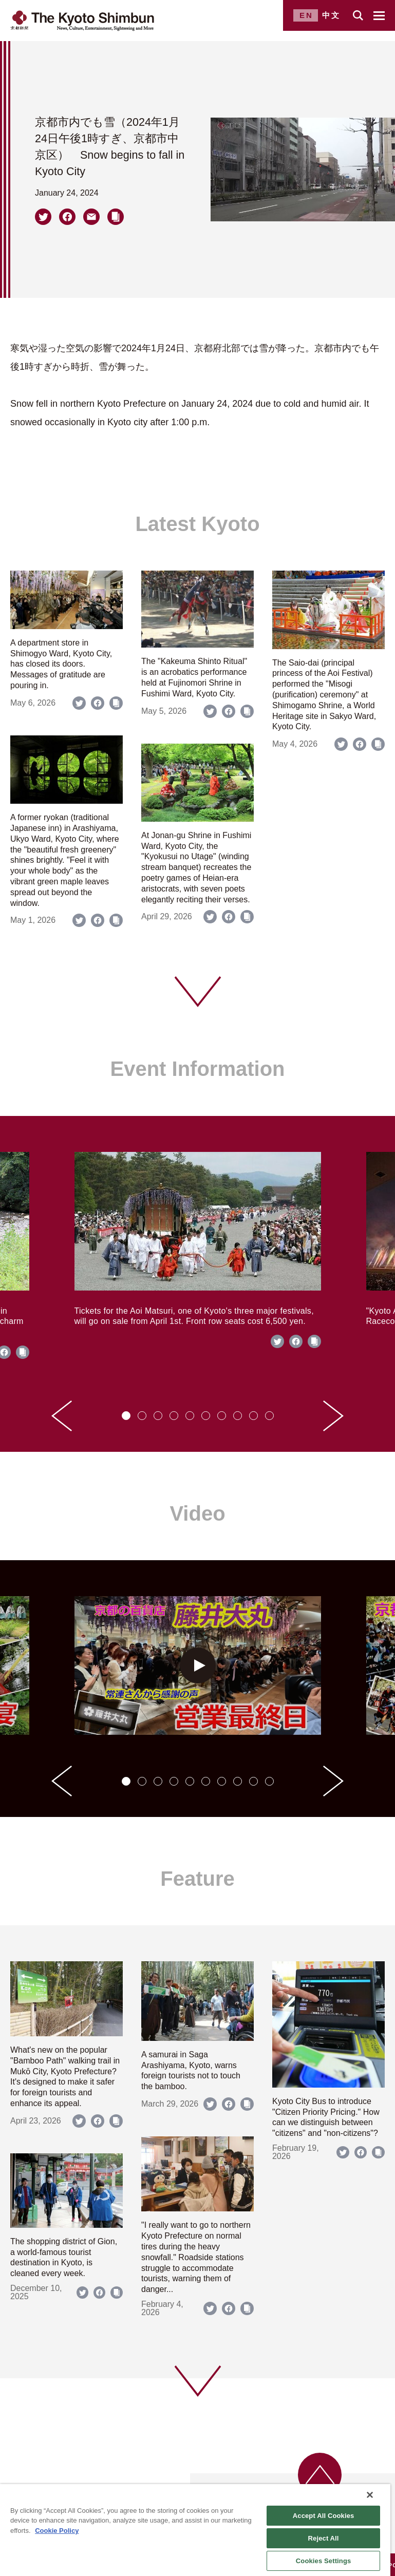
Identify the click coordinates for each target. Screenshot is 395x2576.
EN (306, 15)
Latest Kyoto (197, 524)
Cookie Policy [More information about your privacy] (57, 2530)
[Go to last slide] (61, 1415)
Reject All (323, 2538)
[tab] (126, 1415)
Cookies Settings (323, 2561)
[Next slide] (333, 1415)
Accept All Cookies (323, 2516)
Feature (197, 1878)
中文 (331, 15)
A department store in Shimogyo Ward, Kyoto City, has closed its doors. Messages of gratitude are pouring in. (61, 664)
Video (197, 1513)
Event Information (197, 1068)
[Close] (370, 2495)
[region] (195, 2530)
